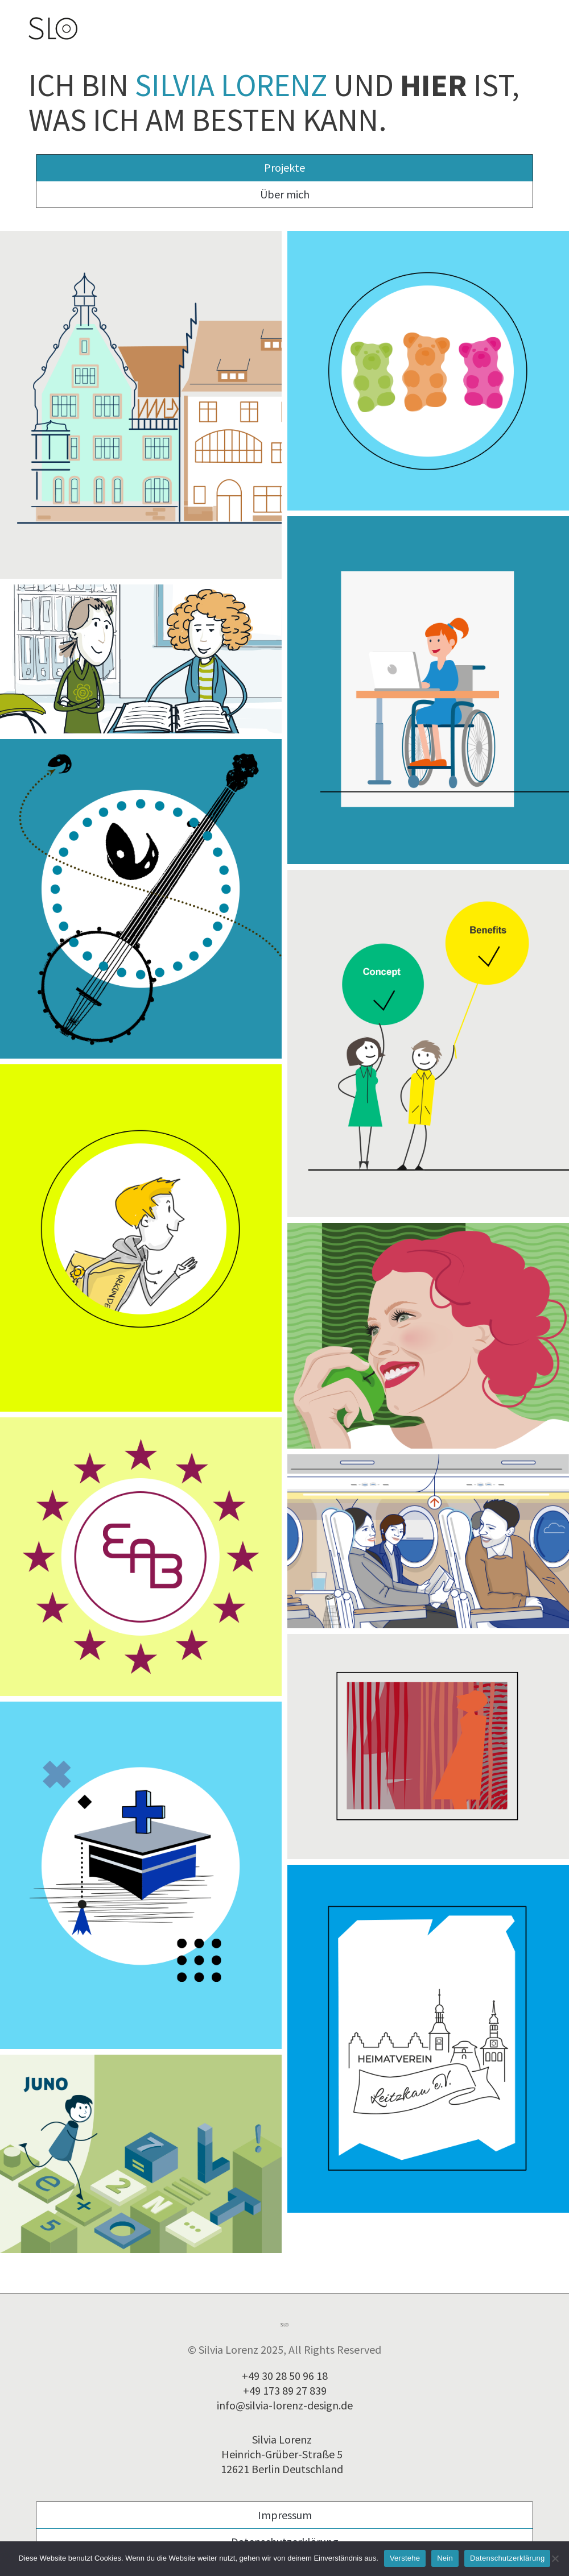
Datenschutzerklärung (507, 2558)
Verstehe (405, 2558)
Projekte (284, 167)
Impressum (285, 2515)
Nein (445, 2558)
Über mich (285, 194)
